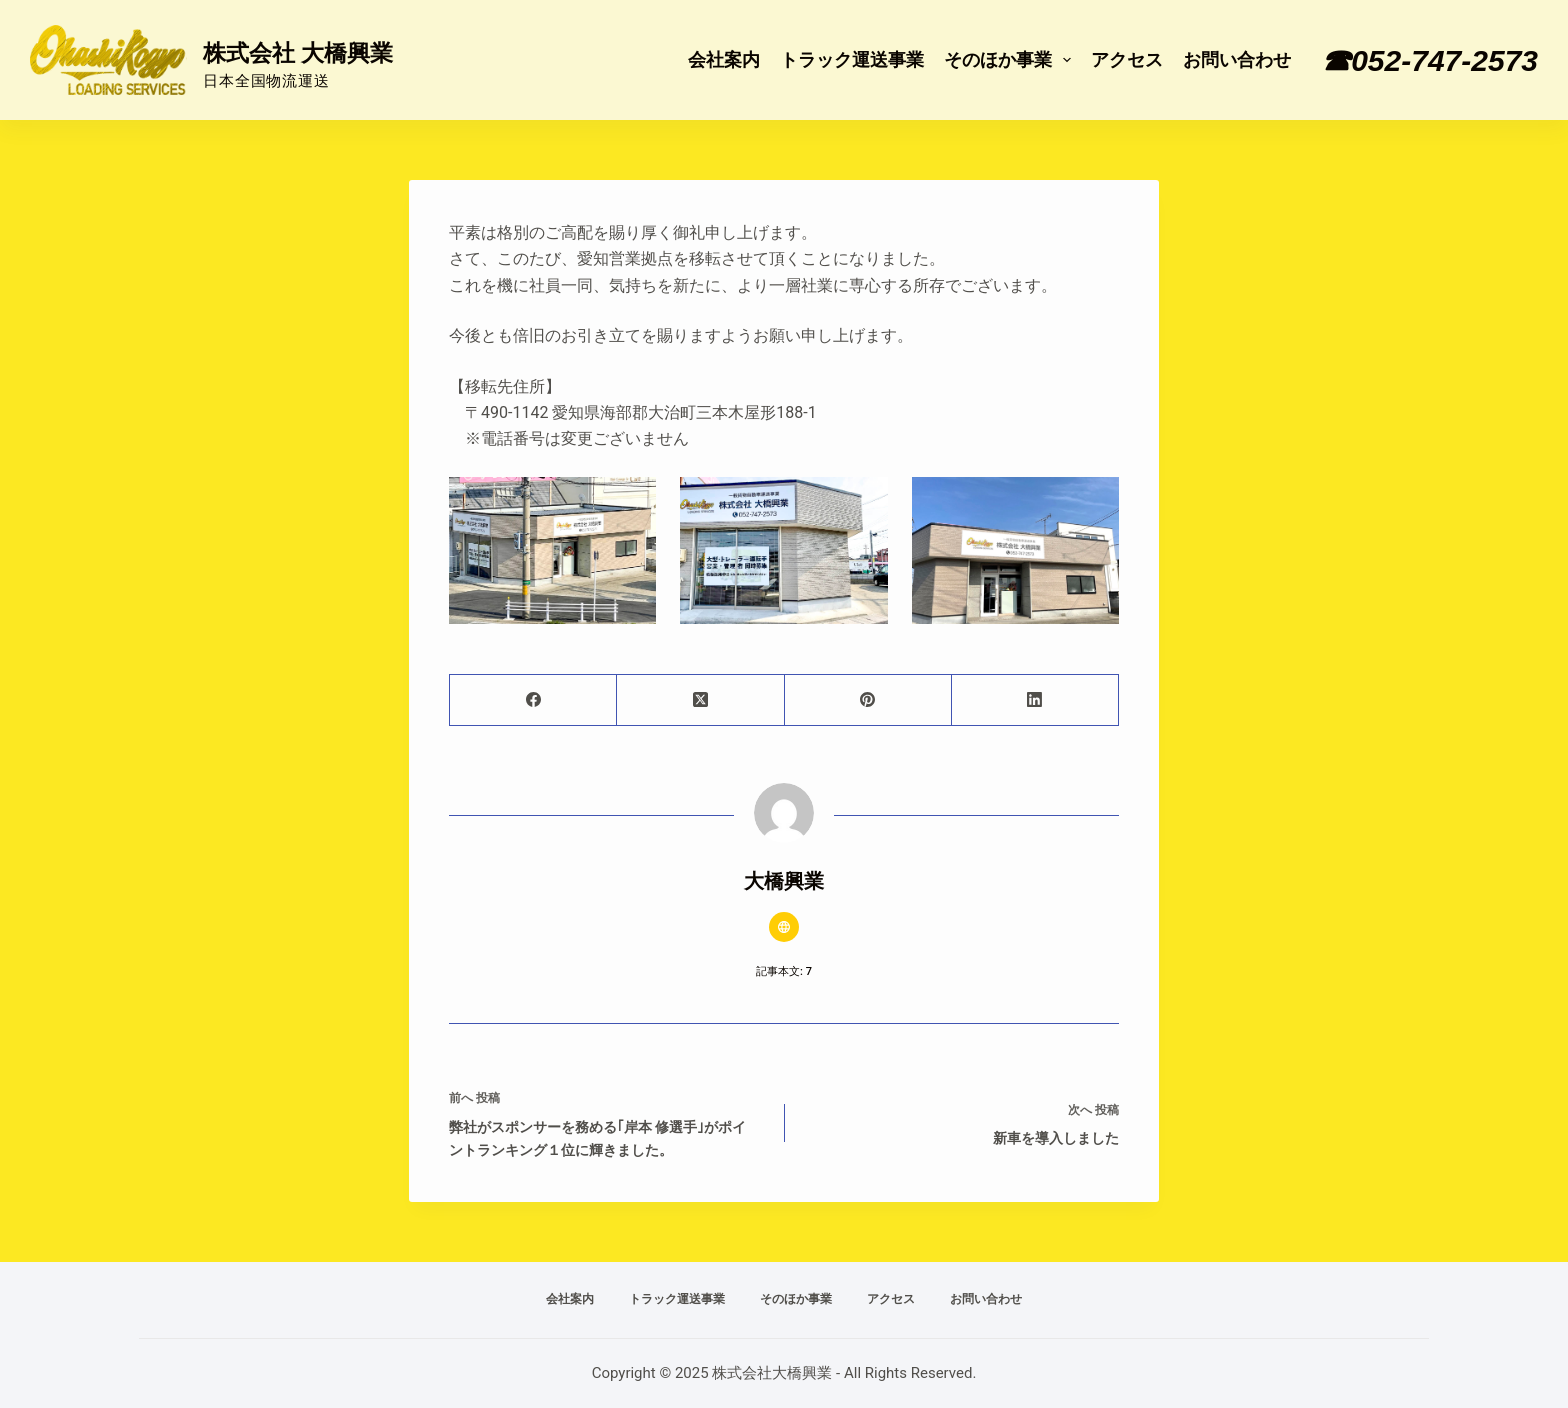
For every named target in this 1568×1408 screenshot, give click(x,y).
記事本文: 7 (784, 971)
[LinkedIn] (1035, 700)
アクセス (1127, 59)
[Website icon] (784, 927)
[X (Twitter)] (700, 700)
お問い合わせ (1237, 59)
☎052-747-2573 (1429, 60)
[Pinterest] (868, 700)
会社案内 (724, 59)
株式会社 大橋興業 (298, 53)
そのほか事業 (1012, 60)
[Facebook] (533, 700)
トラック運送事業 (852, 59)
